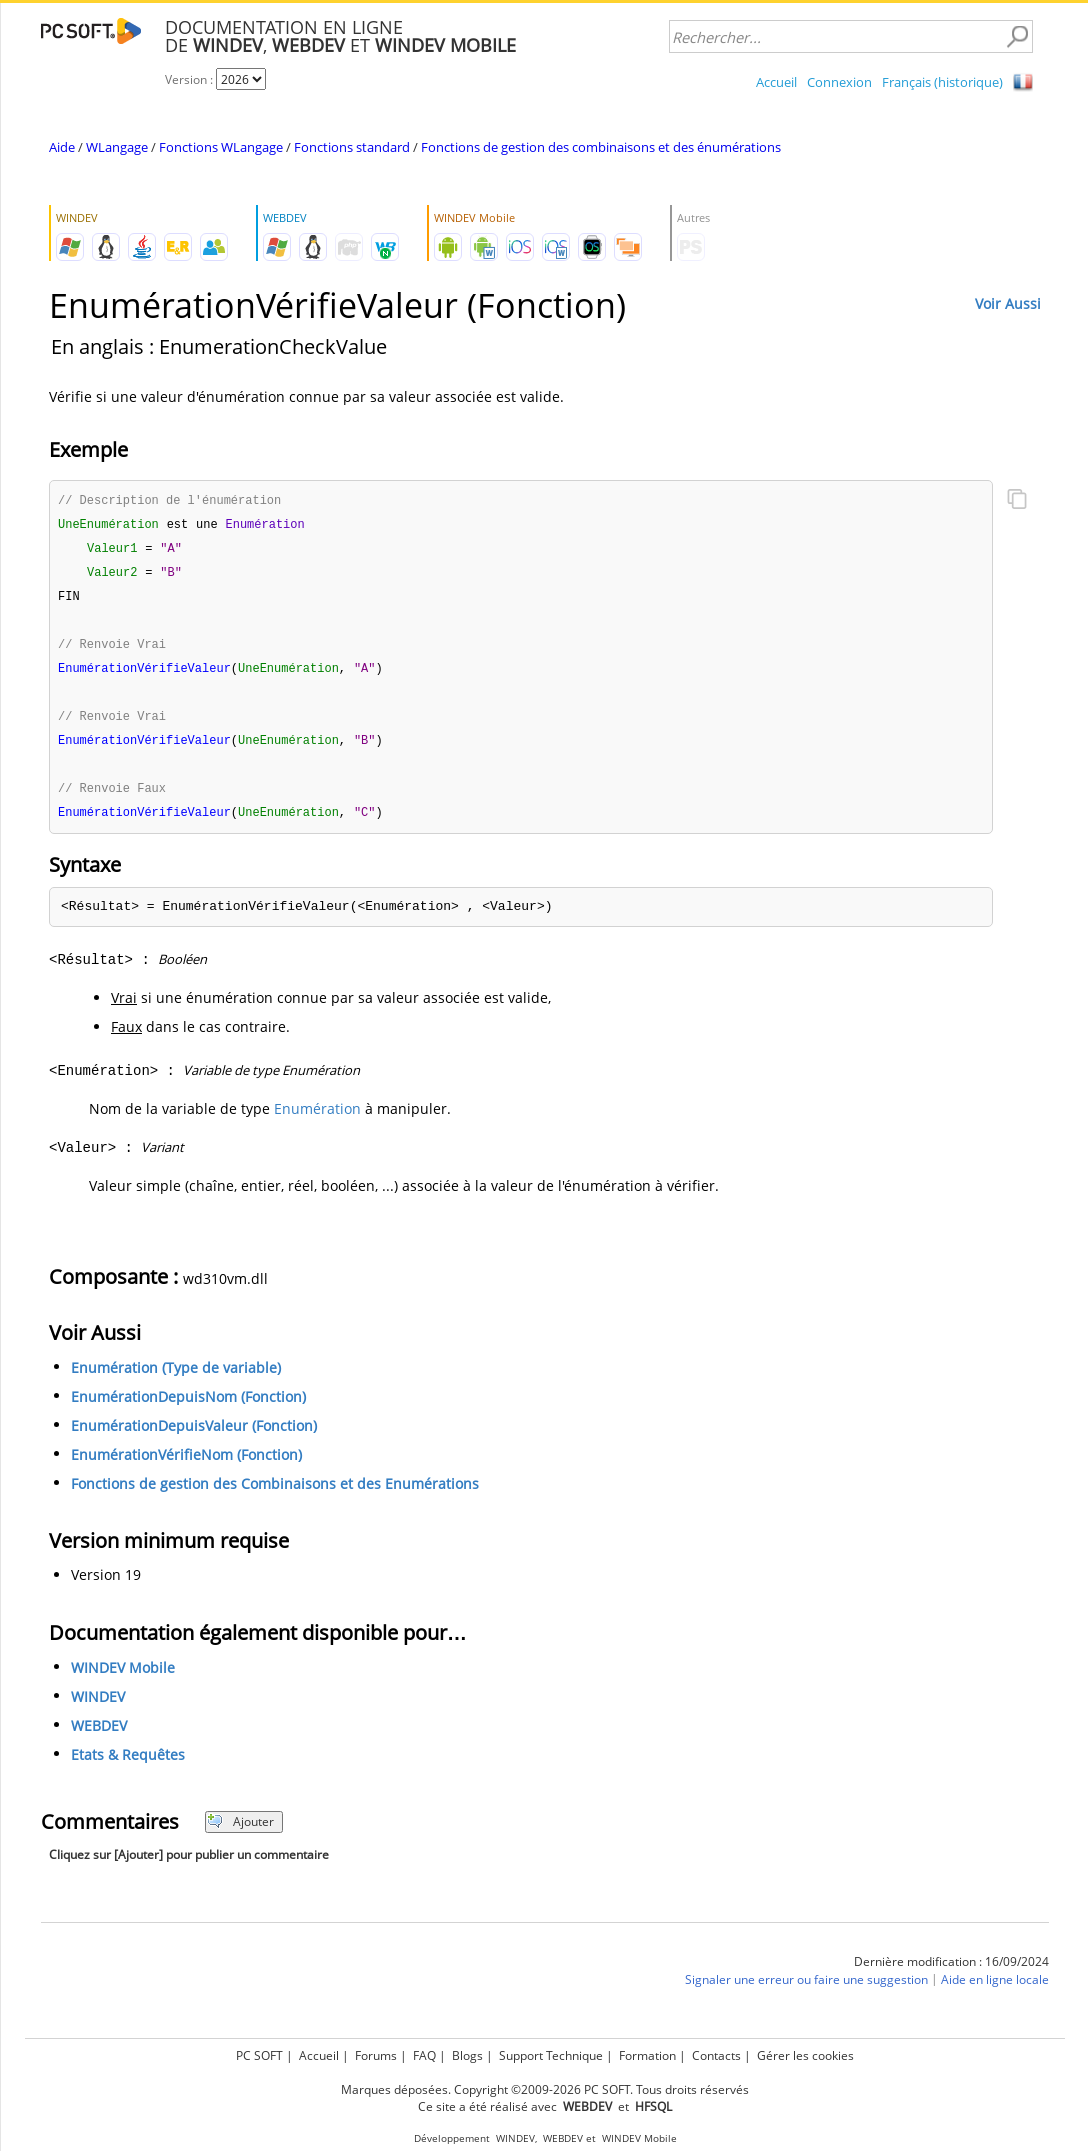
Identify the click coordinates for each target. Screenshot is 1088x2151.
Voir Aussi (1008, 303)
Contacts (716, 2055)
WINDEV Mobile (123, 1678)
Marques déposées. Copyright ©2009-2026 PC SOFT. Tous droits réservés (545, 2089)
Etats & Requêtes (128, 1765)
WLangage (117, 147)
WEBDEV (99, 1736)
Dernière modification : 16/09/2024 (951, 1972)
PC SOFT (259, 2055)
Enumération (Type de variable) (176, 1378)
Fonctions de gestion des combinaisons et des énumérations (601, 147)
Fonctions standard (352, 147)
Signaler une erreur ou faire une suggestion (806, 1990)
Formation (647, 2055)
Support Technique (551, 2055)
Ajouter (240, 1832)
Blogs (467, 2055)
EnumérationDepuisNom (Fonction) (188, 1407)
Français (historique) (942, 82)
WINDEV (98, 1707)
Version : (190, 79)
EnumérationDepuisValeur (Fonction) (194, 1436)
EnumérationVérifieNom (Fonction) (186, 1465)
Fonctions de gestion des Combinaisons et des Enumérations (275, 1494)
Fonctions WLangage (221, 147)
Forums (376, 2055)
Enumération (317, 1119)
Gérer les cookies (805, 2055)
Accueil (776, 82)
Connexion (839, 82)
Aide (62, 147)
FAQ (424, 2055)
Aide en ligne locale (995, 1990)
